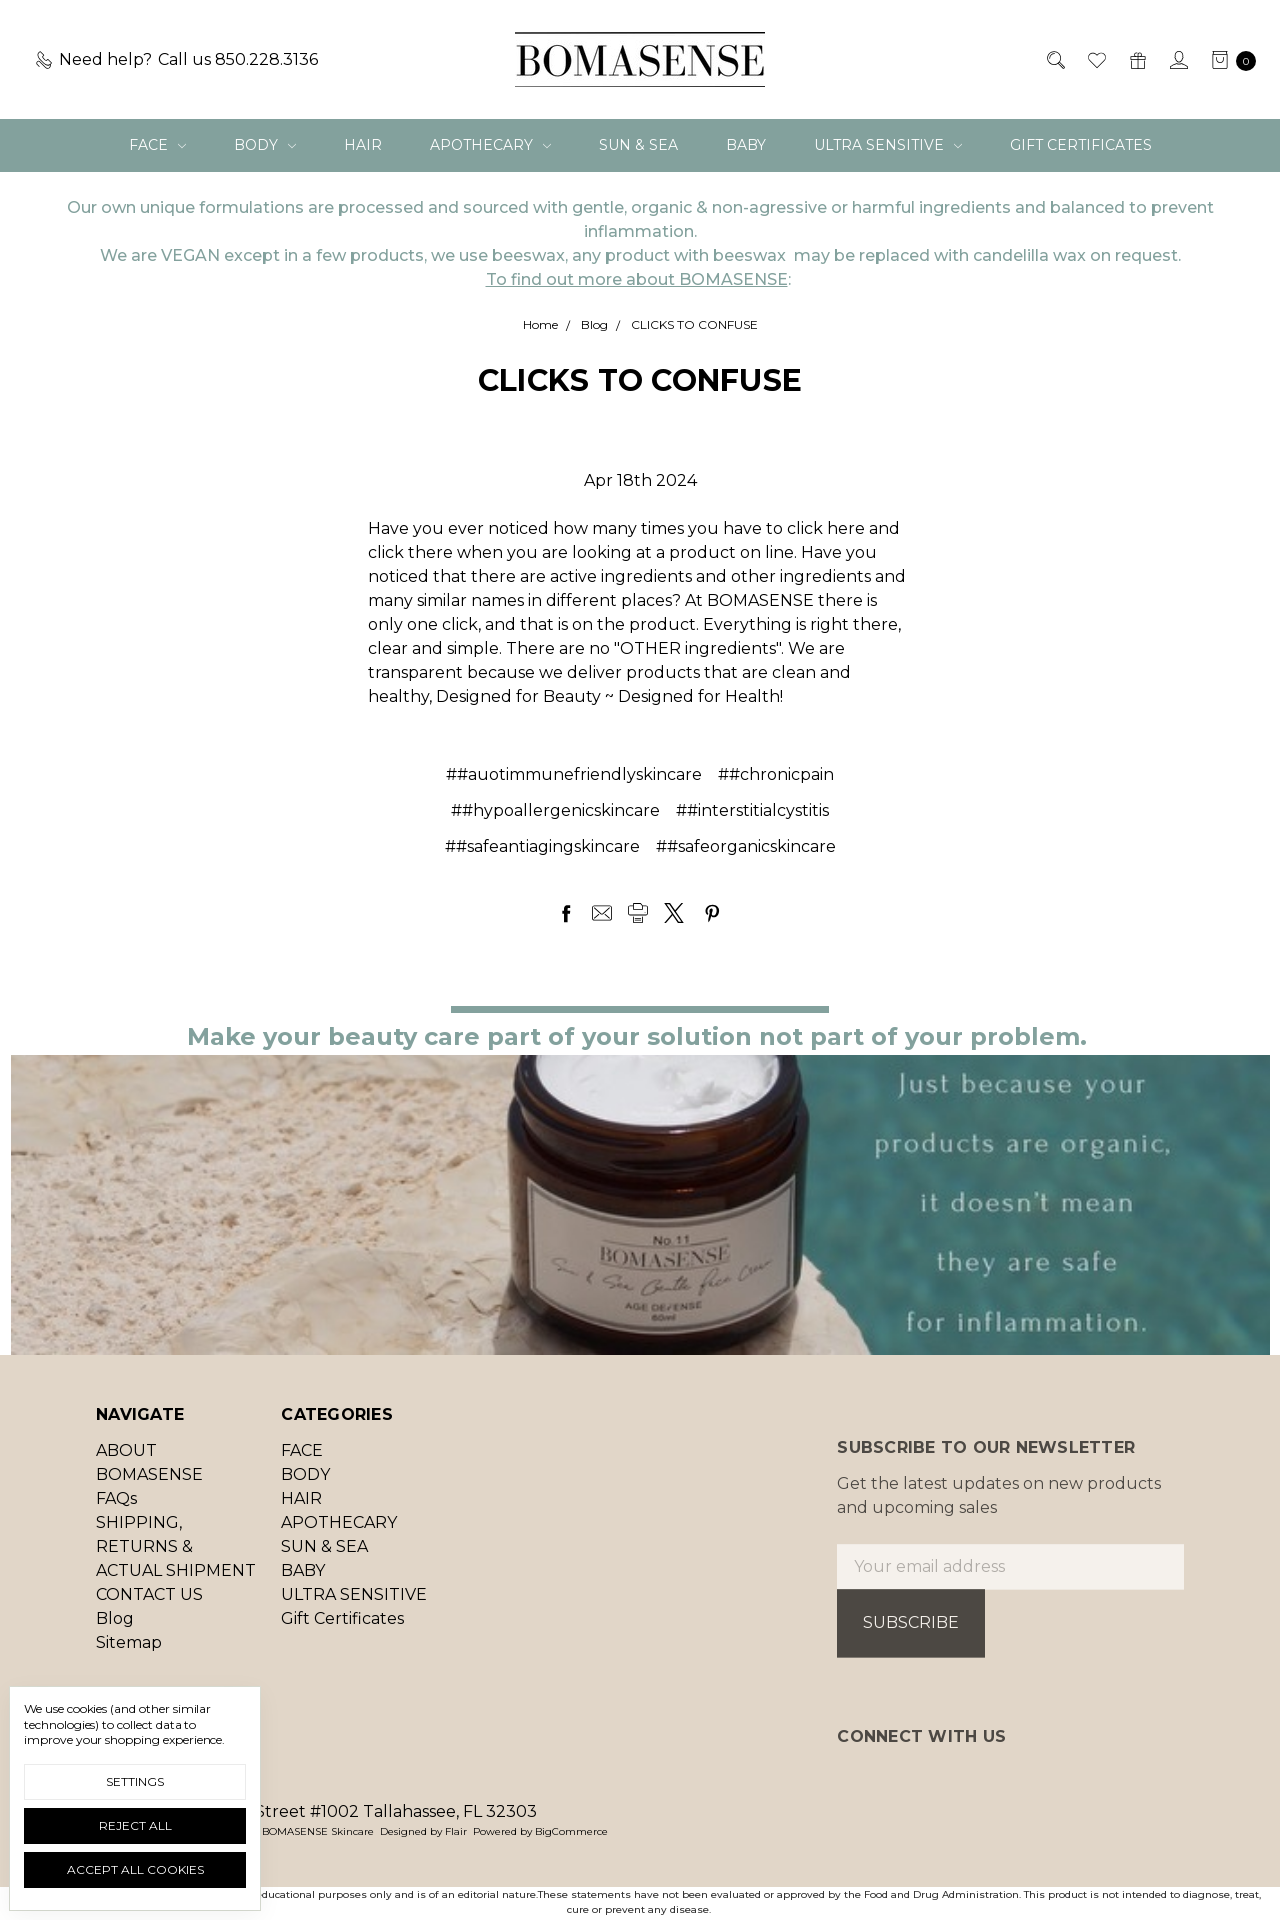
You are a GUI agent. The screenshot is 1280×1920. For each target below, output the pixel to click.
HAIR (363, 145)
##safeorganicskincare (746, 846)
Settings (135, 1781)
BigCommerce (571, 1831)
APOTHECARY (490, 145)
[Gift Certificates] (1136, 60)
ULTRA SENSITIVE (888, 145)
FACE (157, 145)
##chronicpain (776, 774)
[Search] (1054, 60)
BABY (746, 145)
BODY (265, 145)
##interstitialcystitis (752, 810)
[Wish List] (1095, 60)
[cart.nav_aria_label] (1228, 60)
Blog (115, 1629)
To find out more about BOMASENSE (637, 279)
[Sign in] (1177, 60)
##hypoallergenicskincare (555, 810)
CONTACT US (149, 1605)
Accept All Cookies (135, 1869)
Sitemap (129, 1653)
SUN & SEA (638, 145)
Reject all (135, 1825)
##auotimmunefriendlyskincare (574, 774)
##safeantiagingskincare (542, 846)
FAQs (116, 1509)
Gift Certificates (1081, 145)
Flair (456, 1831)
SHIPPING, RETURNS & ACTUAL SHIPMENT (176, 1557)
